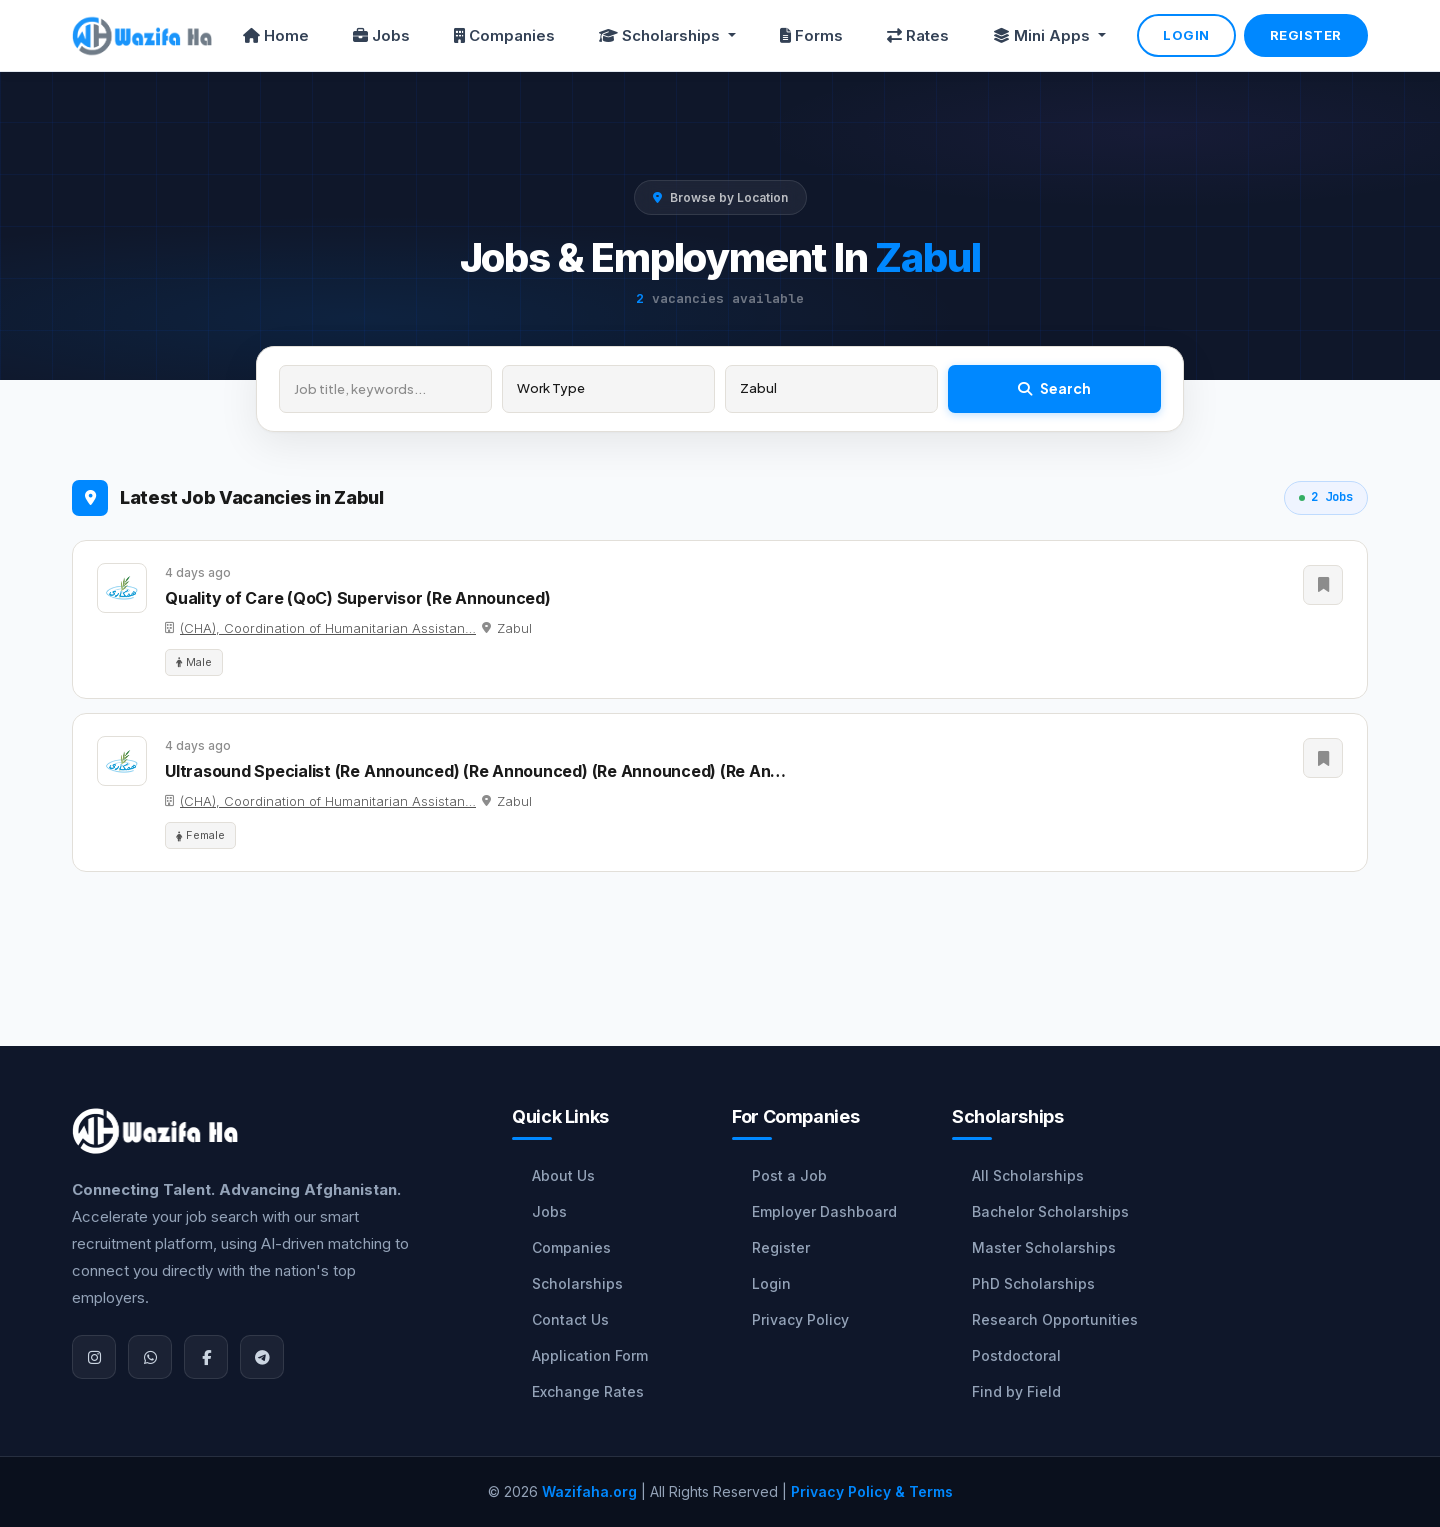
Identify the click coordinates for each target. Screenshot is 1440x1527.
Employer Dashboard (824, 1211)
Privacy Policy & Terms (872, 1491)
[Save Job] (1323, 585)
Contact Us (570, 1319)
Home (276, 35)
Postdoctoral (1016, 1355)
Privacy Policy (800, 1319)
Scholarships (577, 1283)
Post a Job (789, 1175)
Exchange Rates (588, 1391)
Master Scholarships (1044, 1247)
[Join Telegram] (262, 1357)
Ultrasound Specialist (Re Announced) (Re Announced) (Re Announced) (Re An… (475, 771)
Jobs (381, 35)
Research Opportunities (1055, 1319)
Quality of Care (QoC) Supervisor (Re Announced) (358, 598)
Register (1306, 35)
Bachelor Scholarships (1050, 1211)
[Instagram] (94, 1357)
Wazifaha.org (589, 1491)
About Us (563, 1175)
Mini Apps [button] (1043, 35)
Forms (811, 35)
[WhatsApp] (150, 1357)
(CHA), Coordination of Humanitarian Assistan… (328, 628)
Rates (918, 35)
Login (1186, 35)
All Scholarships (1028, 1175)
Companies (504, 35)
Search (1054, 388)
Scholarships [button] (661, 35)
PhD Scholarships (1033, 1283)
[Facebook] (206, 1357)
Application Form (590, 1355)
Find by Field (1016, 1391)
